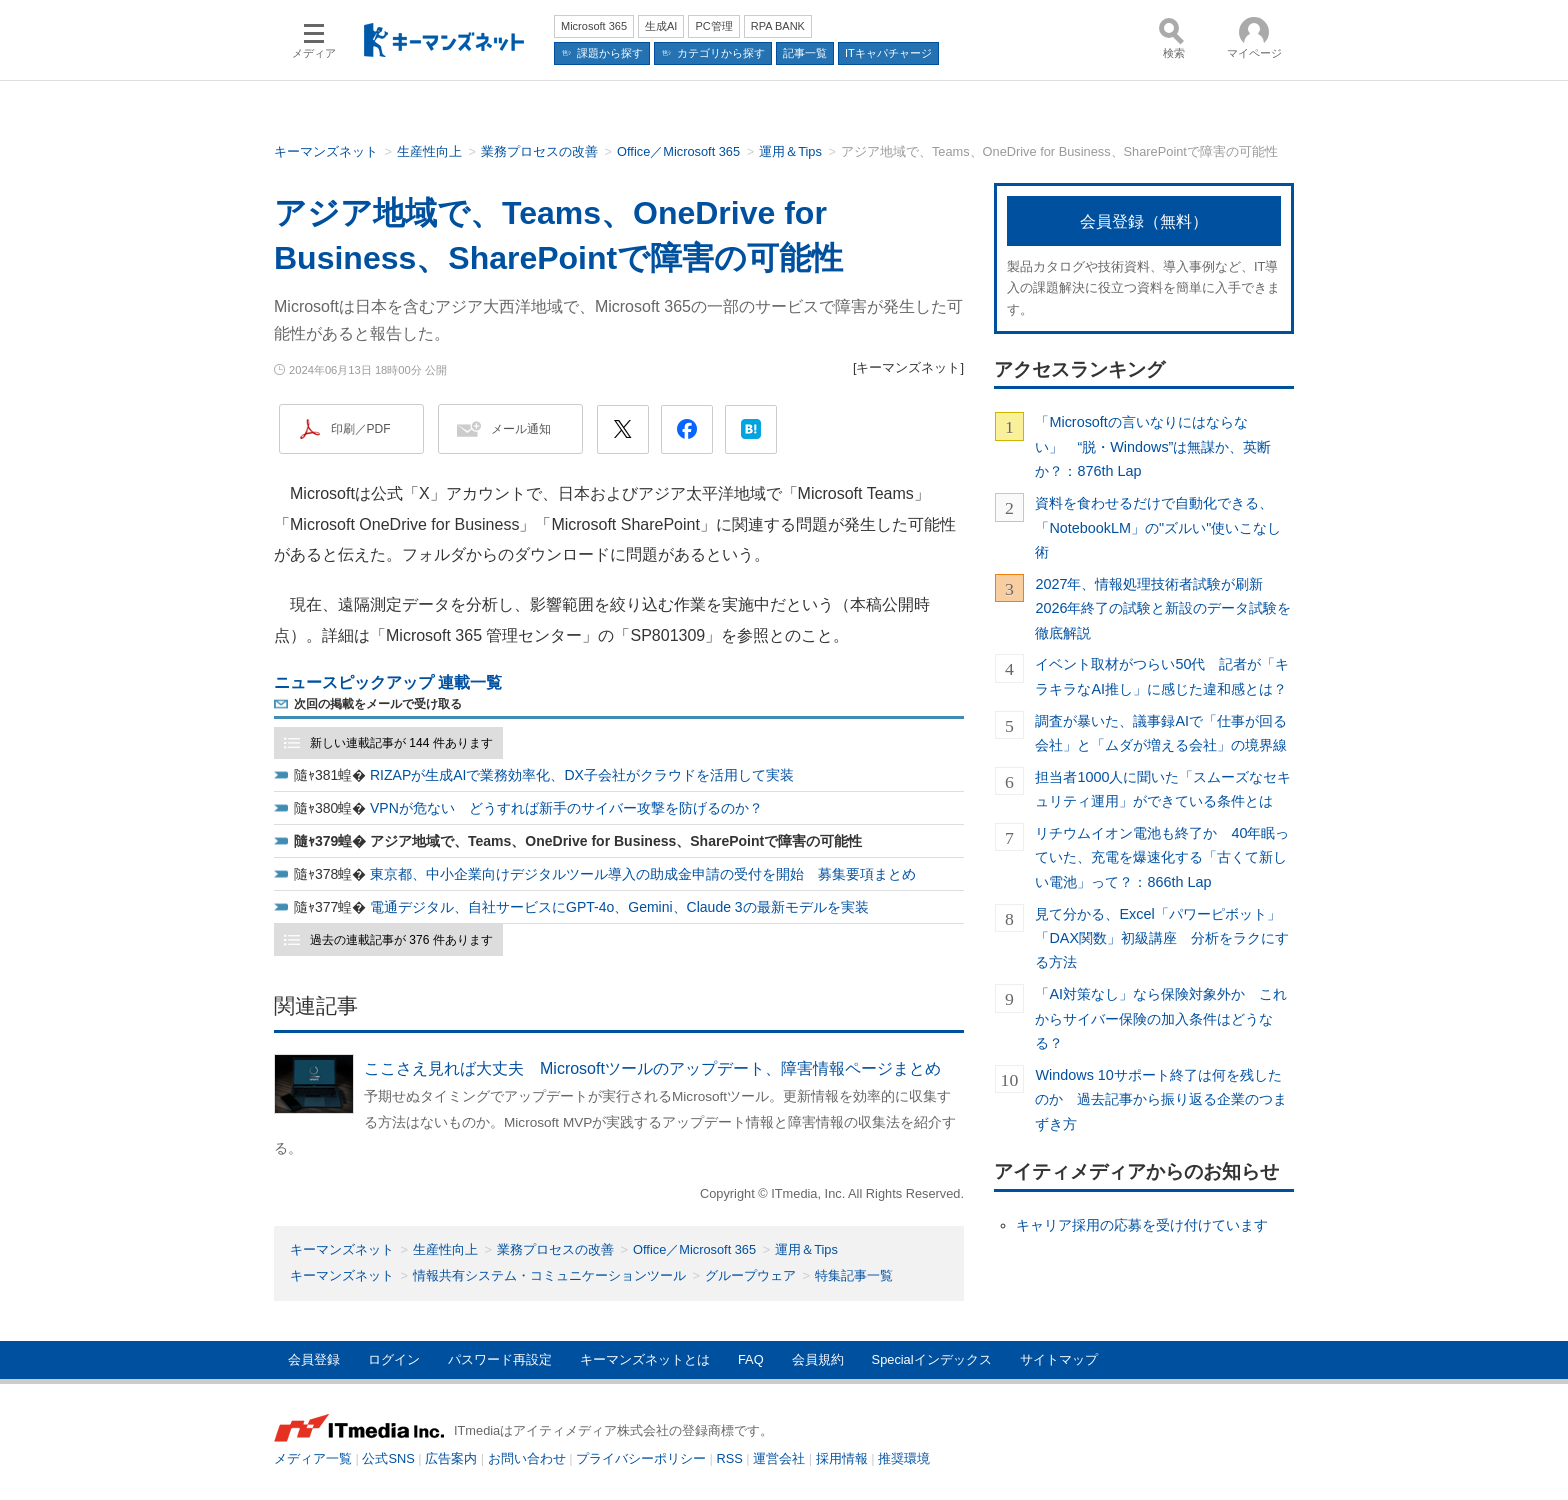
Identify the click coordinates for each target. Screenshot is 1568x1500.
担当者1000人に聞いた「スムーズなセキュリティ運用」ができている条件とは (1163, 789)
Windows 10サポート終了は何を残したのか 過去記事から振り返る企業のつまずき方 (1161, 1099)
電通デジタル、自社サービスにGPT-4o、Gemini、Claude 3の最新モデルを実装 (619, 907)
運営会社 (779, 1458)
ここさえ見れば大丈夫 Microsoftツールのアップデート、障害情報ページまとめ (652, 1068)
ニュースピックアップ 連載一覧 (388, 682)
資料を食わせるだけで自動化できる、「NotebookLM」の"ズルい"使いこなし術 (1158, 527)
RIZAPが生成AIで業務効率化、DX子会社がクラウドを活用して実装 (582, 775)
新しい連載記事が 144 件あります (401, 743)
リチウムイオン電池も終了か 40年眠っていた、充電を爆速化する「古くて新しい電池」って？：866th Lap (1162, 857)
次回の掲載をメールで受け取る (378, 704)
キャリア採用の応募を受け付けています (1142, 1225)
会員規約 (818, 1359)
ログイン (394, 1359)
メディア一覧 (313, 1458)
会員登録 (314, 1359)
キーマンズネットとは (645, 1359)
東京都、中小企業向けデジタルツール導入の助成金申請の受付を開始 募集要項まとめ (643, 874)
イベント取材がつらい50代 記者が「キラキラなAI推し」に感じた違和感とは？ (1162, 676)
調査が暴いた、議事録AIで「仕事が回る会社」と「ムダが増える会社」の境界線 (1161, 733)
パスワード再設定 (500, 1359)
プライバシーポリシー (641, 1458)
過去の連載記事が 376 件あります (401, 940)
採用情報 (842, 1458)
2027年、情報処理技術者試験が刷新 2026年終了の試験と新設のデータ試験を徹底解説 (1163, 608)
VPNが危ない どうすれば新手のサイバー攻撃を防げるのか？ (566, 808)
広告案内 (451, 1458)
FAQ (751, 1359)
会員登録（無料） (1144, 221)
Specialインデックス (932, 1359)
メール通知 (521, 429)
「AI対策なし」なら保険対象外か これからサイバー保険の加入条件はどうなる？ (1161, 1018)
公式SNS (388, 1458)
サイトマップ (1059, 1359)
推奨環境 (904, 1458)
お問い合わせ (527, 1458)
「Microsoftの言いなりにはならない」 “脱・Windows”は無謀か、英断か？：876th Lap (1153, 446)
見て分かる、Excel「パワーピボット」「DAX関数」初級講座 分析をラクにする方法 (1162, 938)
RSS (730, 1458)
